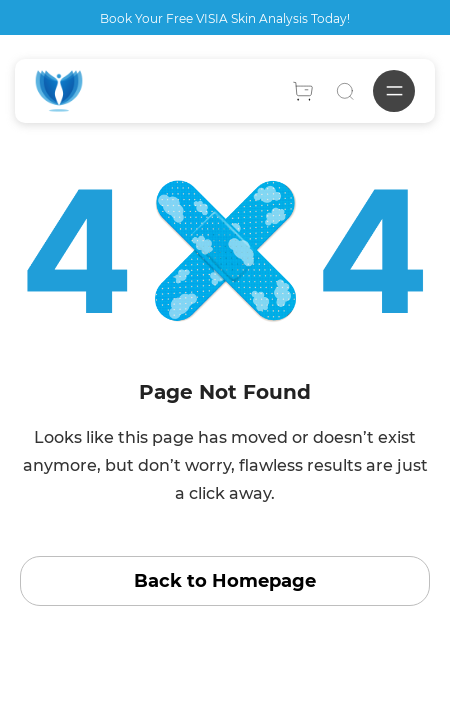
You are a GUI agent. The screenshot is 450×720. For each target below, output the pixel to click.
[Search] (345, 91)
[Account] (303, 91)
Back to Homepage (225, 581)
